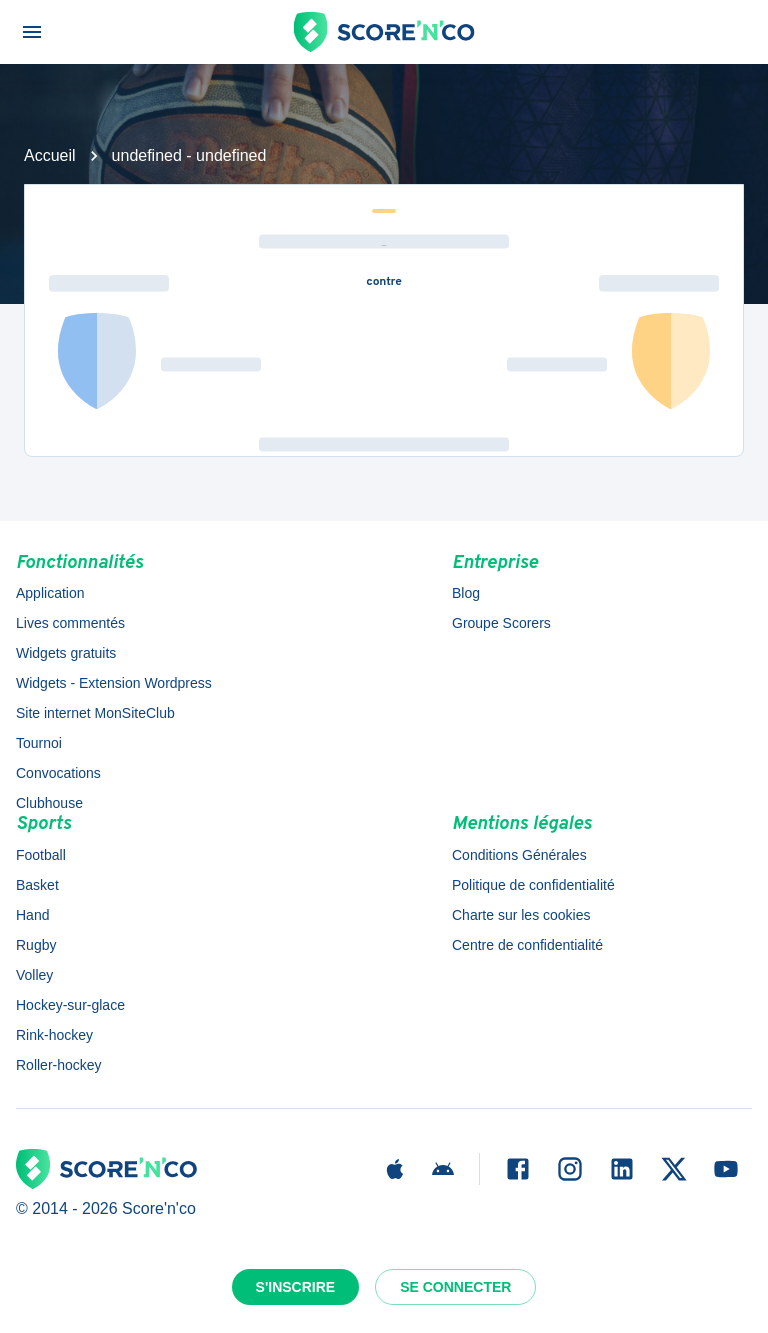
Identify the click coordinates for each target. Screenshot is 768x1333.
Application (50, 593)
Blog (466, 593)
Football (41, 855)
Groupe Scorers (501, 623)
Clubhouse (49, 803)
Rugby (36, 945)
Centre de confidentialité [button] (527, 945)
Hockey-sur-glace (70, 1005)
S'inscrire (296, 1287)
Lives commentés (70, 623)
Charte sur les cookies (521, 915)
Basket (37, 885)
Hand (32, 915)
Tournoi (39, 743)
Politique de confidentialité (533, 885)
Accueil (50, 155)
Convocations (58, 773)
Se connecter (455, 1287)
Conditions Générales (519, 855)
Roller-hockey (59, 1065)
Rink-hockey (54, 1035)
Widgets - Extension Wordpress (114, 683)
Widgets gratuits (66, 653)
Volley (34, 975)
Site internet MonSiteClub (95, 713)
